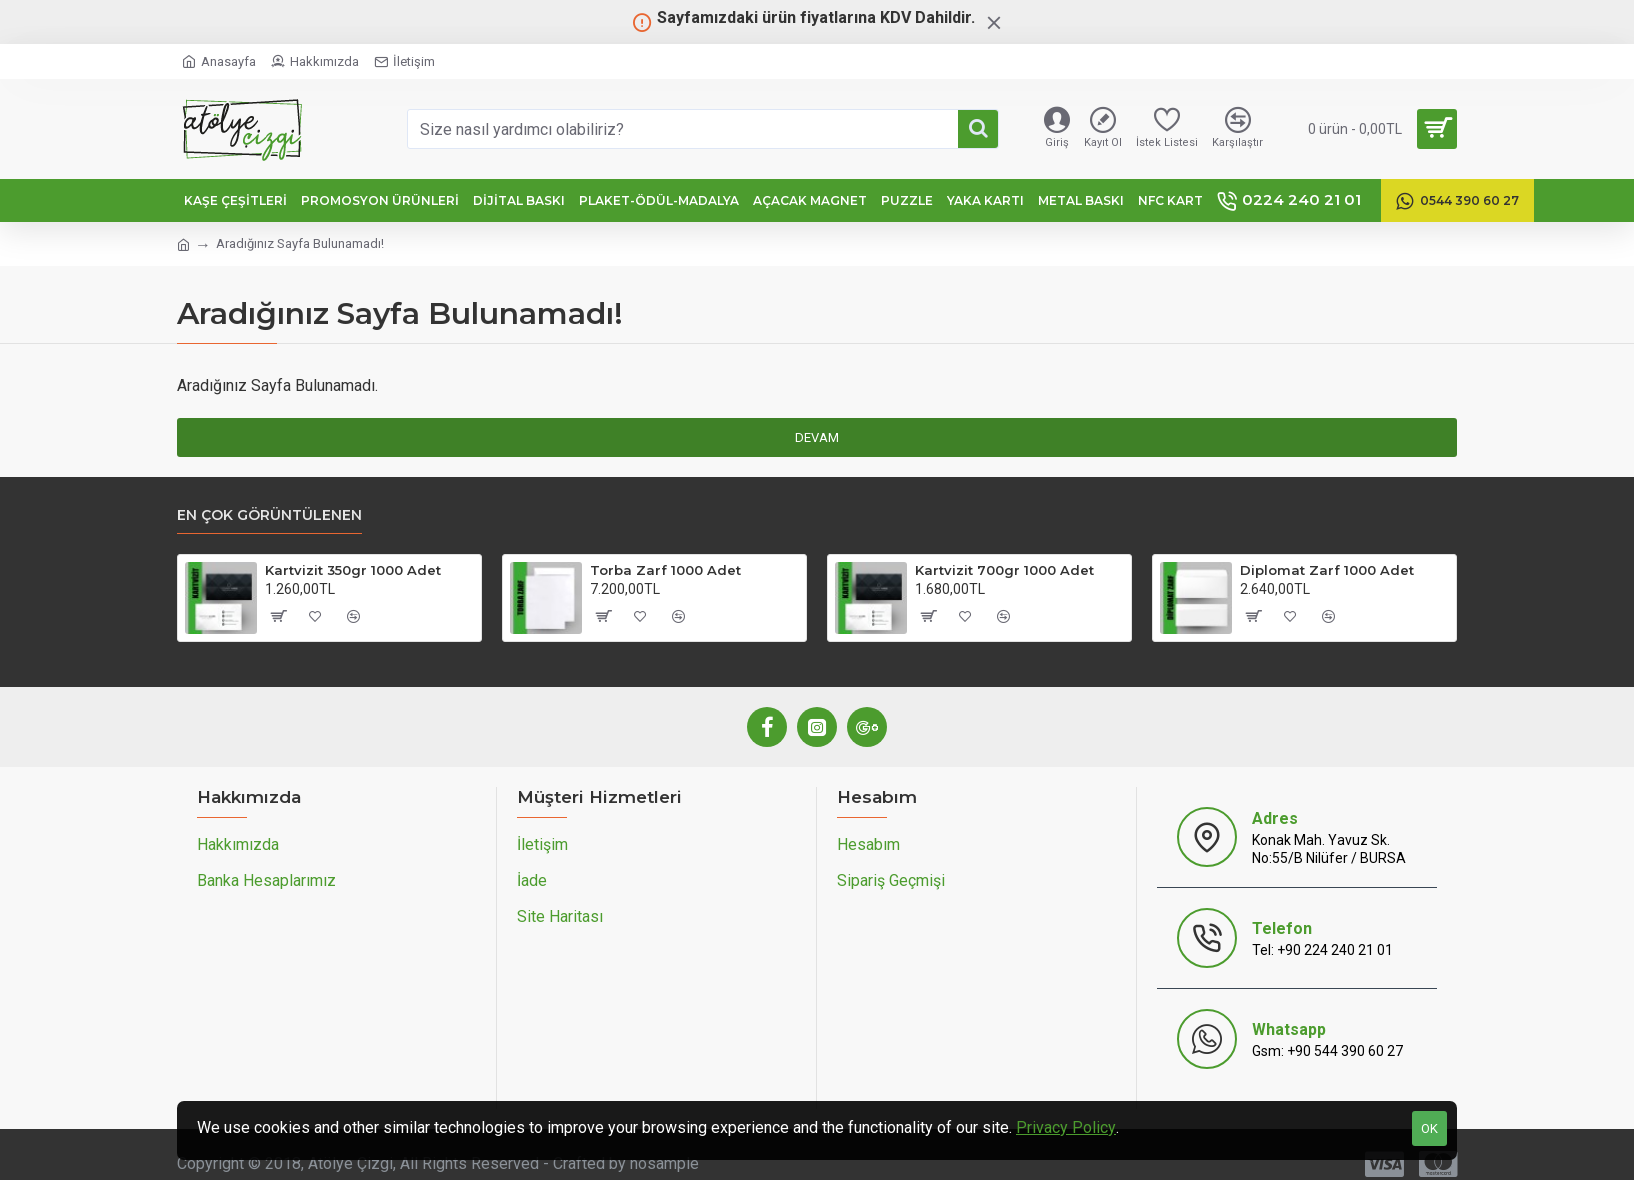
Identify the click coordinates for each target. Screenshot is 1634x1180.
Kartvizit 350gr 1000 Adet (353, 570)
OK (1429, 1128)
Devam (817, 437)
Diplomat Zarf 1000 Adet (1327, 570)
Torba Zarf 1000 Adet (665, 570)
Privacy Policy (1066, 1127)
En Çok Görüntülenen (269, 515)
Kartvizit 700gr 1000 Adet (1004, 570)
